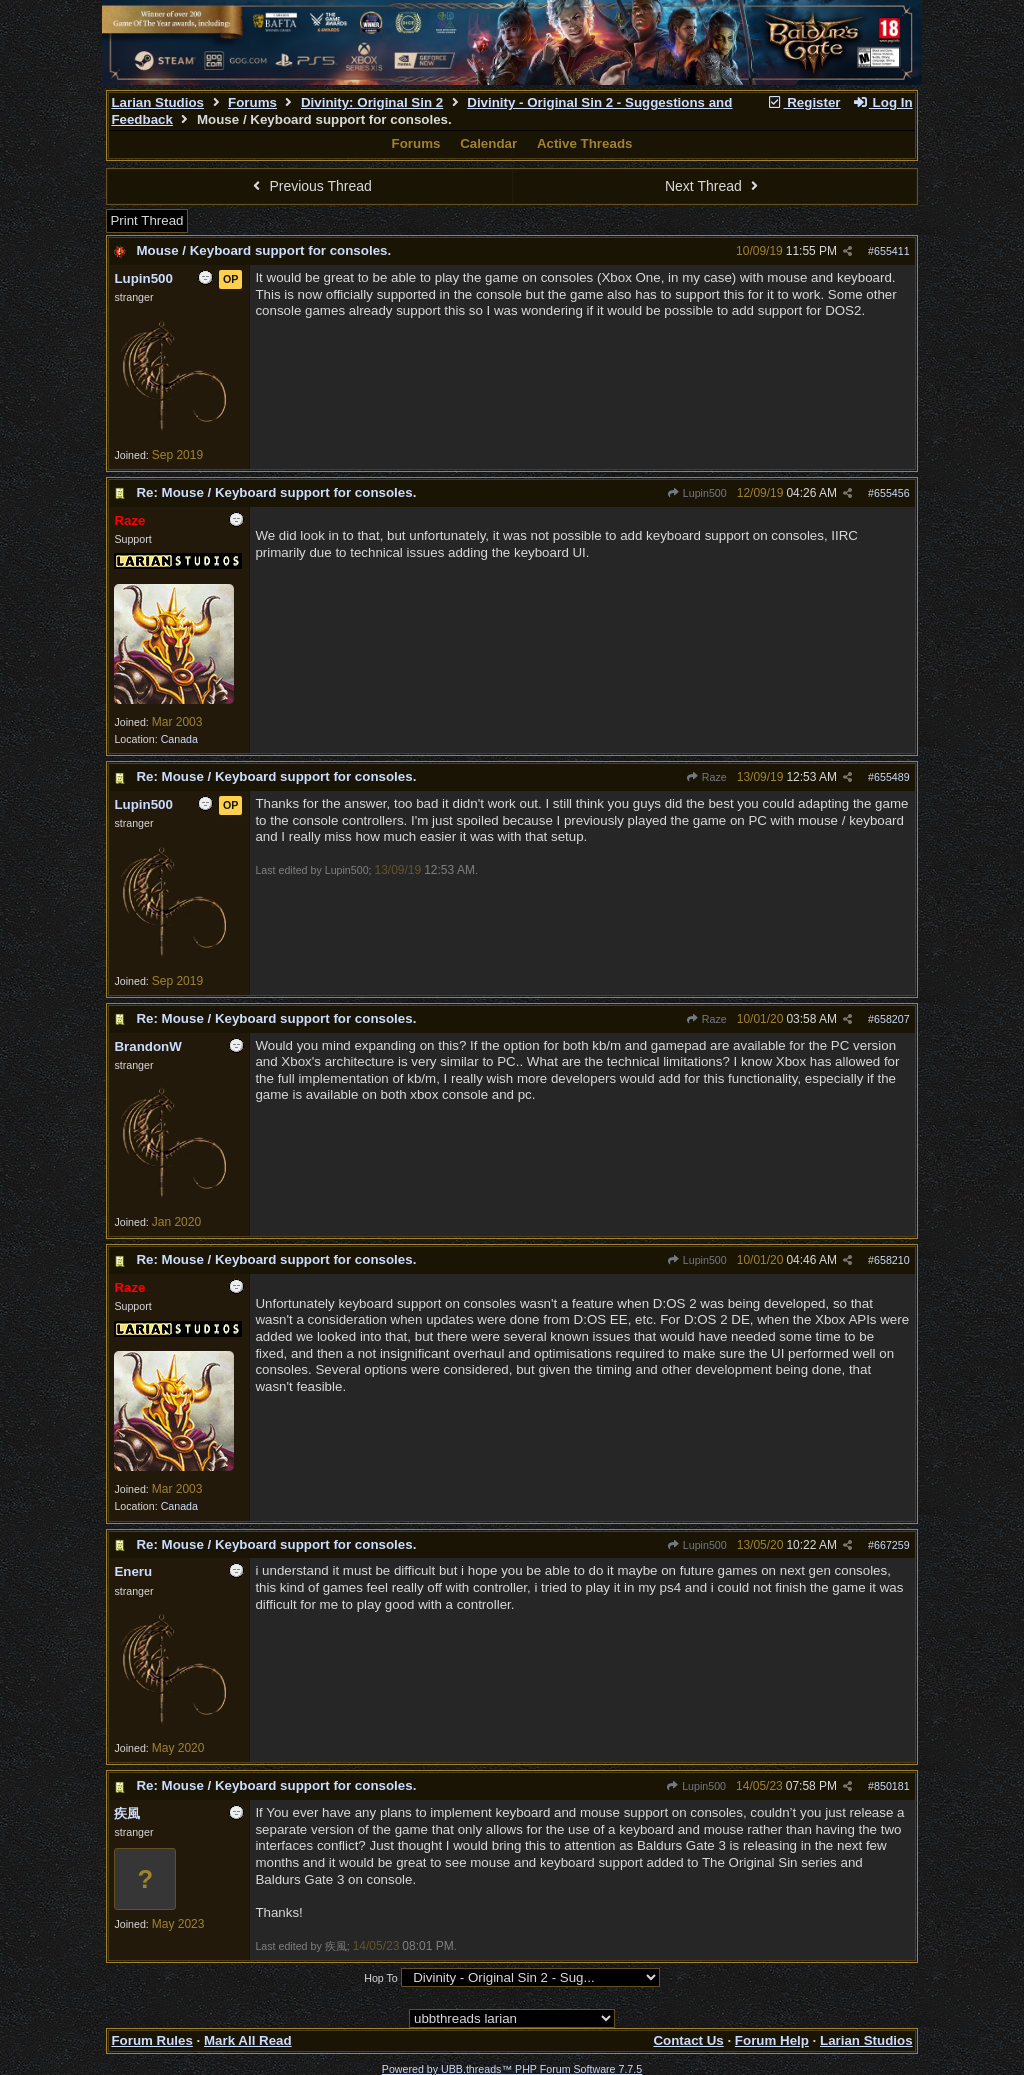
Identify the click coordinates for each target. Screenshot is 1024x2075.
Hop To (381, 1978)
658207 (892, 1019)
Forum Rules (151, 2040)
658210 (892, 1260)
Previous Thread (310, 186)
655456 (892, 493)
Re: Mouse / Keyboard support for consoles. (276, 492)
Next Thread (714, 186)
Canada (179, 739)
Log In (882, 102)
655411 (892, 251)
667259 (892, 1545)
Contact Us (688, 2040)
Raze (706, 777)
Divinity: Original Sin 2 (372, 102)
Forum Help (772, 2040)
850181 (892, 1786)
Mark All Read (248, 2040)
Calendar (488, 143)
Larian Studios (157, 102)
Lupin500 (697, 493)
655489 (892, 777)
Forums (252, 102)
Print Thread (146, 220)
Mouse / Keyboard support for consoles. (263, 250)
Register (804, 102)
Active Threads (585, 143)
